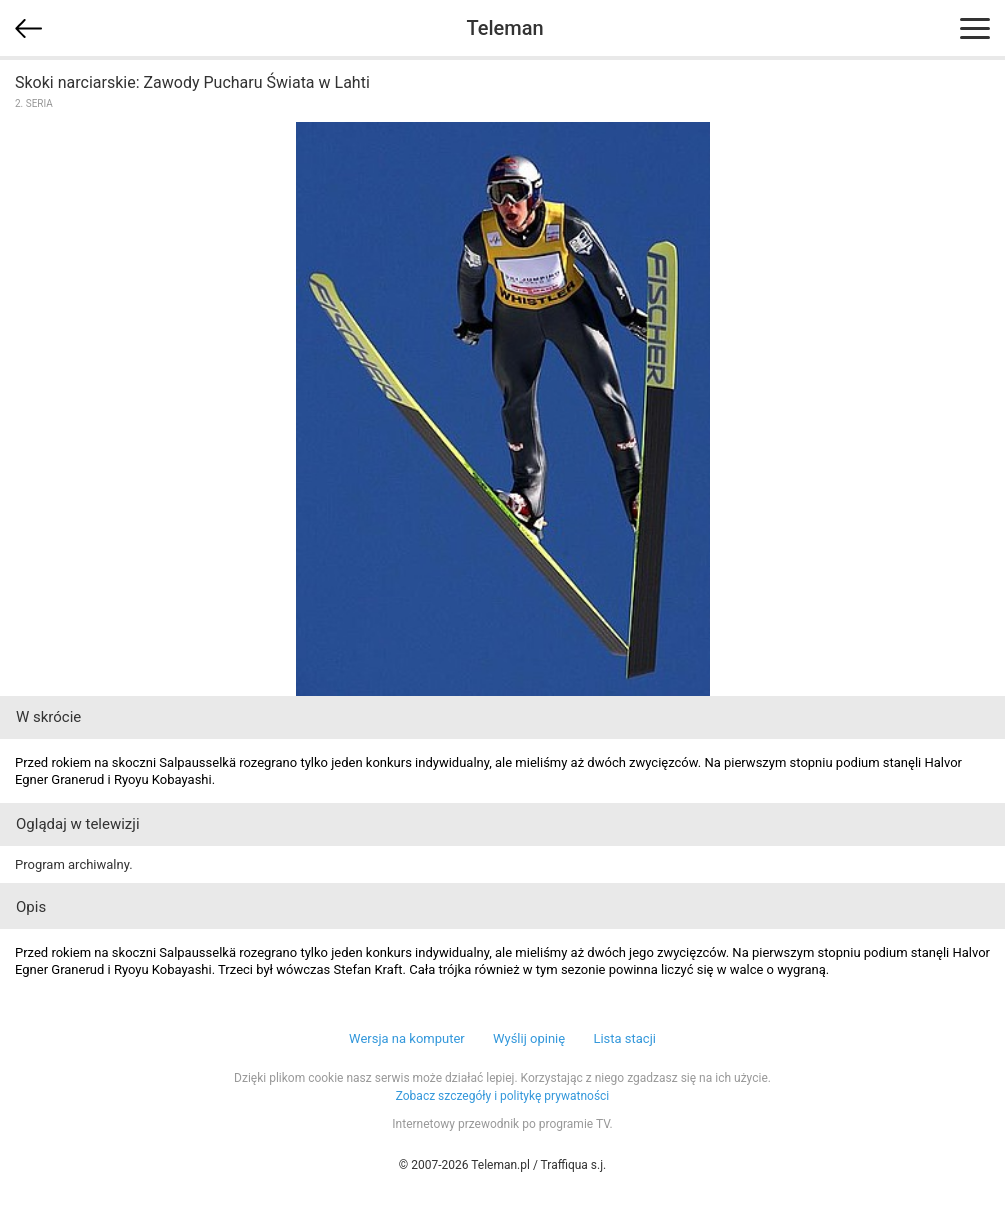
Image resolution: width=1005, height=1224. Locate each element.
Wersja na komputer (407, 1038)
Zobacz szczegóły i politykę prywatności (503, 1096)
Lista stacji (624, 1038)
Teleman (504, 28)
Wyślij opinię (529, 1038)
